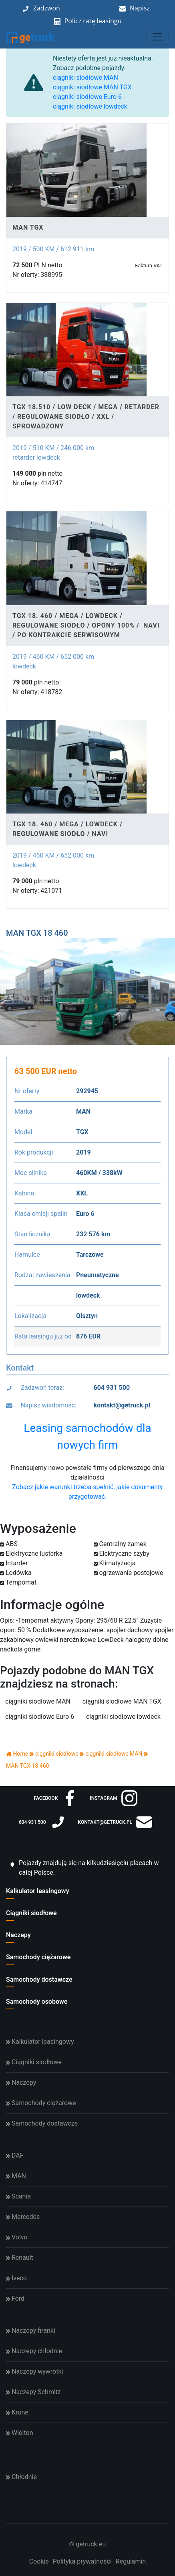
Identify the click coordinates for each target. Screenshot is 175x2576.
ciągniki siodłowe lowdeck (90, 106)
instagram (113, 1798)
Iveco (16, 2278)
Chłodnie (21, 2477)
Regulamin (131, 2561)
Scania (18, 2196)
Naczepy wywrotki (34, 2371)
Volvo (17, 2237)
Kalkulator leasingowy (37, 1891)
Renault (19, 2257)
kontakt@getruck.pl (121, 1405)
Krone (17, 2412)
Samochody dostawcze (39, 1979)
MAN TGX (28, 227)
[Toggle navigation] (157, 37)
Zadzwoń (46, 8)
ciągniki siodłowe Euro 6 (87, 97)
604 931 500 (111, 1387)
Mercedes (23, 2217)
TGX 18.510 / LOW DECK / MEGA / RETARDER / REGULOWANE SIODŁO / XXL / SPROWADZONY (85, 416)
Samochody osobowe (36, 2001)
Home (17, 1753)
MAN (16, 2176)
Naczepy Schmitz (33, 2392)
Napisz (140, 8)
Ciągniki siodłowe (31, 1913)
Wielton (19, 2433)
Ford (15, 2298)
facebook (56, 1798)
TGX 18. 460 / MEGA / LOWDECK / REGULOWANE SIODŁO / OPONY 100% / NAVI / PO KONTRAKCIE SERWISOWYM (86, 625)
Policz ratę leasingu (93, 20)
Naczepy (18, 1935)
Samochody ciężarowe (38, 1957)
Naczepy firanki (30, 2330)
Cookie (39, 2561)
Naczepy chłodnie (34, 2351)
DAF (15, 2155)
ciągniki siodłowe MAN (85, 77)
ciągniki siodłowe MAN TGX (92, 87)
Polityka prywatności (82, 2561)
